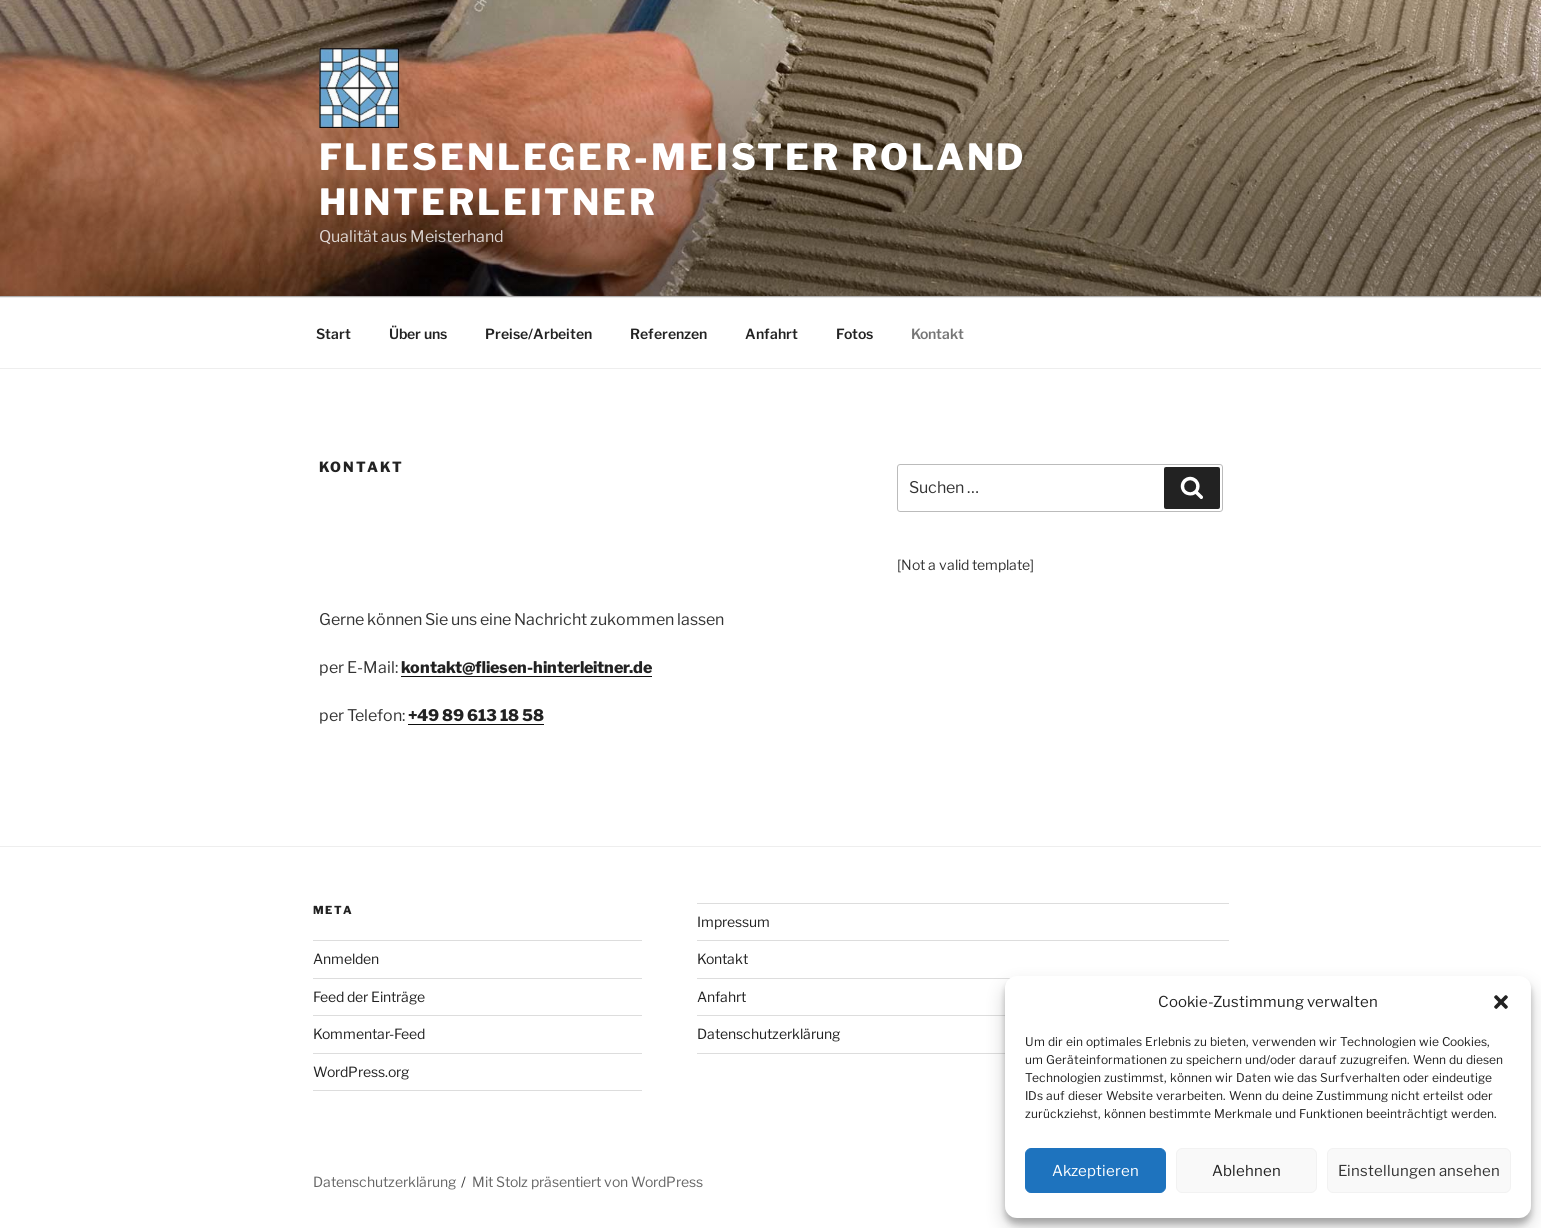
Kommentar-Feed (369, 1033)
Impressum (733, 921)
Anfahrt (771, 333)
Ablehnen (1246, 1171)
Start (333, 333)
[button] (1501, 1002)
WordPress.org (361, 1071)
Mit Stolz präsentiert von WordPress (587, 1181)
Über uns (418, 333)
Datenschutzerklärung (768, 1033)
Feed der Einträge (369, 996)
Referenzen (668, 333)
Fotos (854, 333)
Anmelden (346, 958)
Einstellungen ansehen (1419, 1171)
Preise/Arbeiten (538, 333)
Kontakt (937, 333)
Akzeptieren (1095, 1171)
